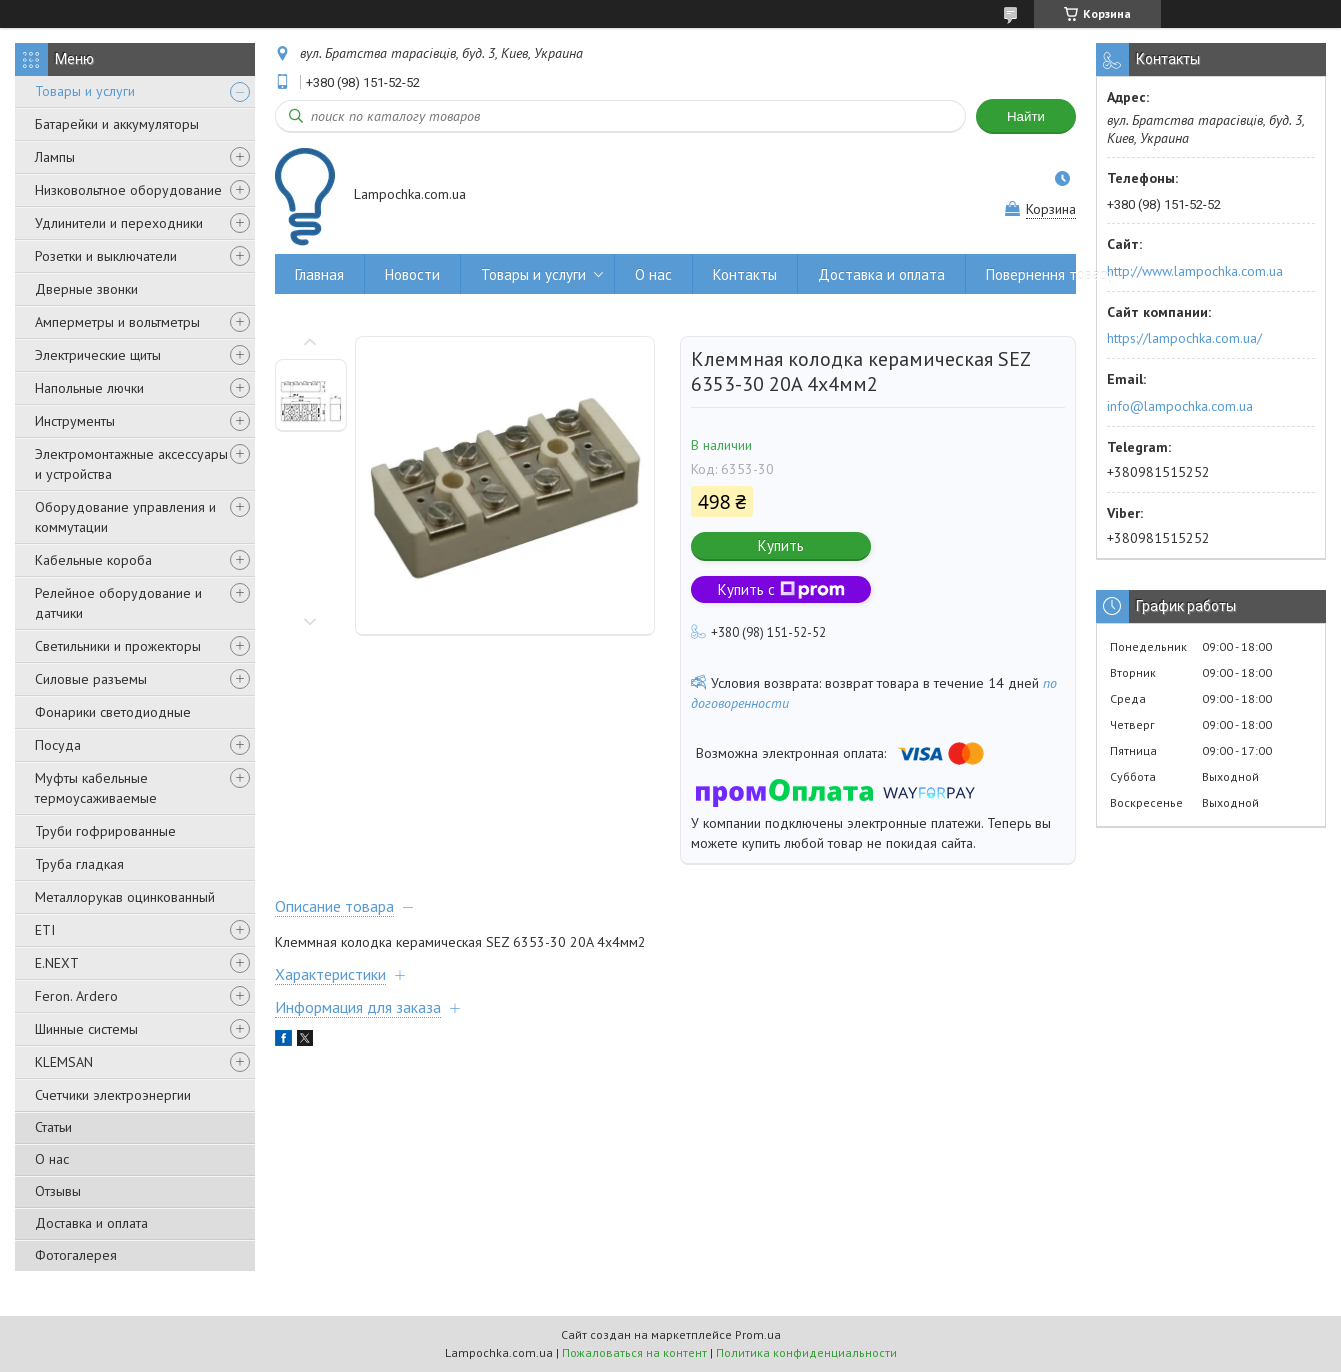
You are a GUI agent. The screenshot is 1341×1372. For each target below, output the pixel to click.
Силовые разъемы (91, 679)
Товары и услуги (85, 91)
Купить (781, 545)
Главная (319, 274)
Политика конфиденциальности (806, 1352)
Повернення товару (1050, 274)
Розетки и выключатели (106, 256)
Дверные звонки (86, 289)
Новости (412, 274)
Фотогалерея (76, 1255)
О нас (52, 1159)
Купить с (781, 589)
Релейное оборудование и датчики (118, 603)
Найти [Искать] (1026, 116)
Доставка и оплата (91, 1223)
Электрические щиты (98, 355)
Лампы (55, 157)
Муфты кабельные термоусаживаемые (96, 788)
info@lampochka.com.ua (1180, 406)
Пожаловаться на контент (634, 1352)
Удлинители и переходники (119, 223)
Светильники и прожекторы (118, 646)
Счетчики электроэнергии (113, 1095)
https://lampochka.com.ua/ (1184, 338)
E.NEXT (57, 963)
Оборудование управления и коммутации (125, 517)
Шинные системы (86, 1029)
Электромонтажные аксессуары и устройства (131, 464)
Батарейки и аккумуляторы (117, 124)
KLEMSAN (64, 1062)
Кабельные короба (93, 560)
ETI (45, 930)
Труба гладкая (79, 864)
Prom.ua (758, 1334)
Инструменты (75, 421)
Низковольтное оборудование (128, 190)
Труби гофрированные (105, 831)
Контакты (745, 274)
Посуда (58, 745)
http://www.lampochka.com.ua (1195, 271)
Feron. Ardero (76, 996)
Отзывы (58, 1191)
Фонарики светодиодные (113, 712)
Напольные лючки (89, 388)
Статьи (53, 1127)
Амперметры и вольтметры (117, 322)
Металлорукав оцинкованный (125, 897)
